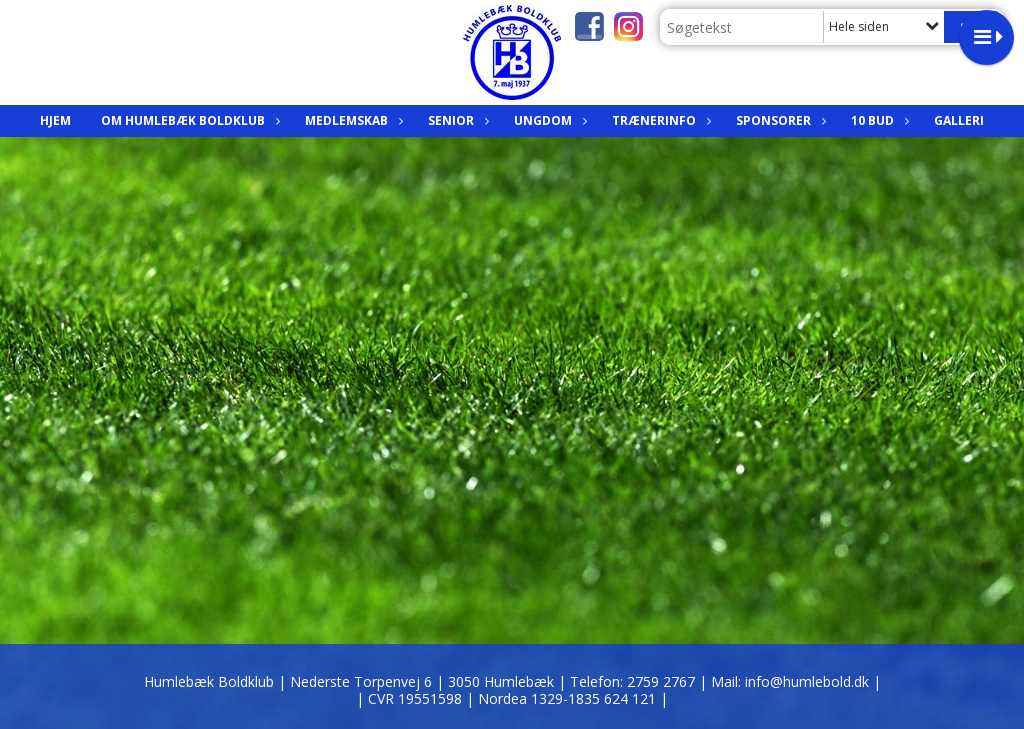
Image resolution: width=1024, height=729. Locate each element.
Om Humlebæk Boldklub (188, 120)
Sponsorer (778, 120)
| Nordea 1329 (567, 698)
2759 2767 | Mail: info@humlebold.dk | (754, 681)
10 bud (877, 120)
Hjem (55, 120)
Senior (456, 120)
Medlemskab (351, 120)
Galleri (959, 120)
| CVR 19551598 (411, 698)
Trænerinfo (659, 120)
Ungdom (548, 120)
